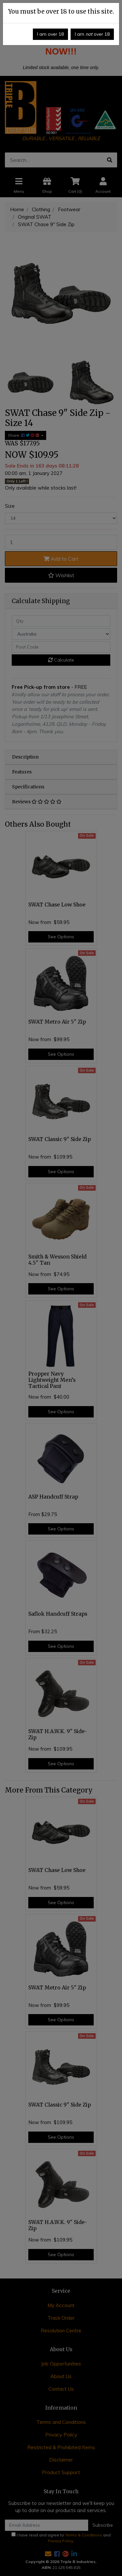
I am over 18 (50, 34)
